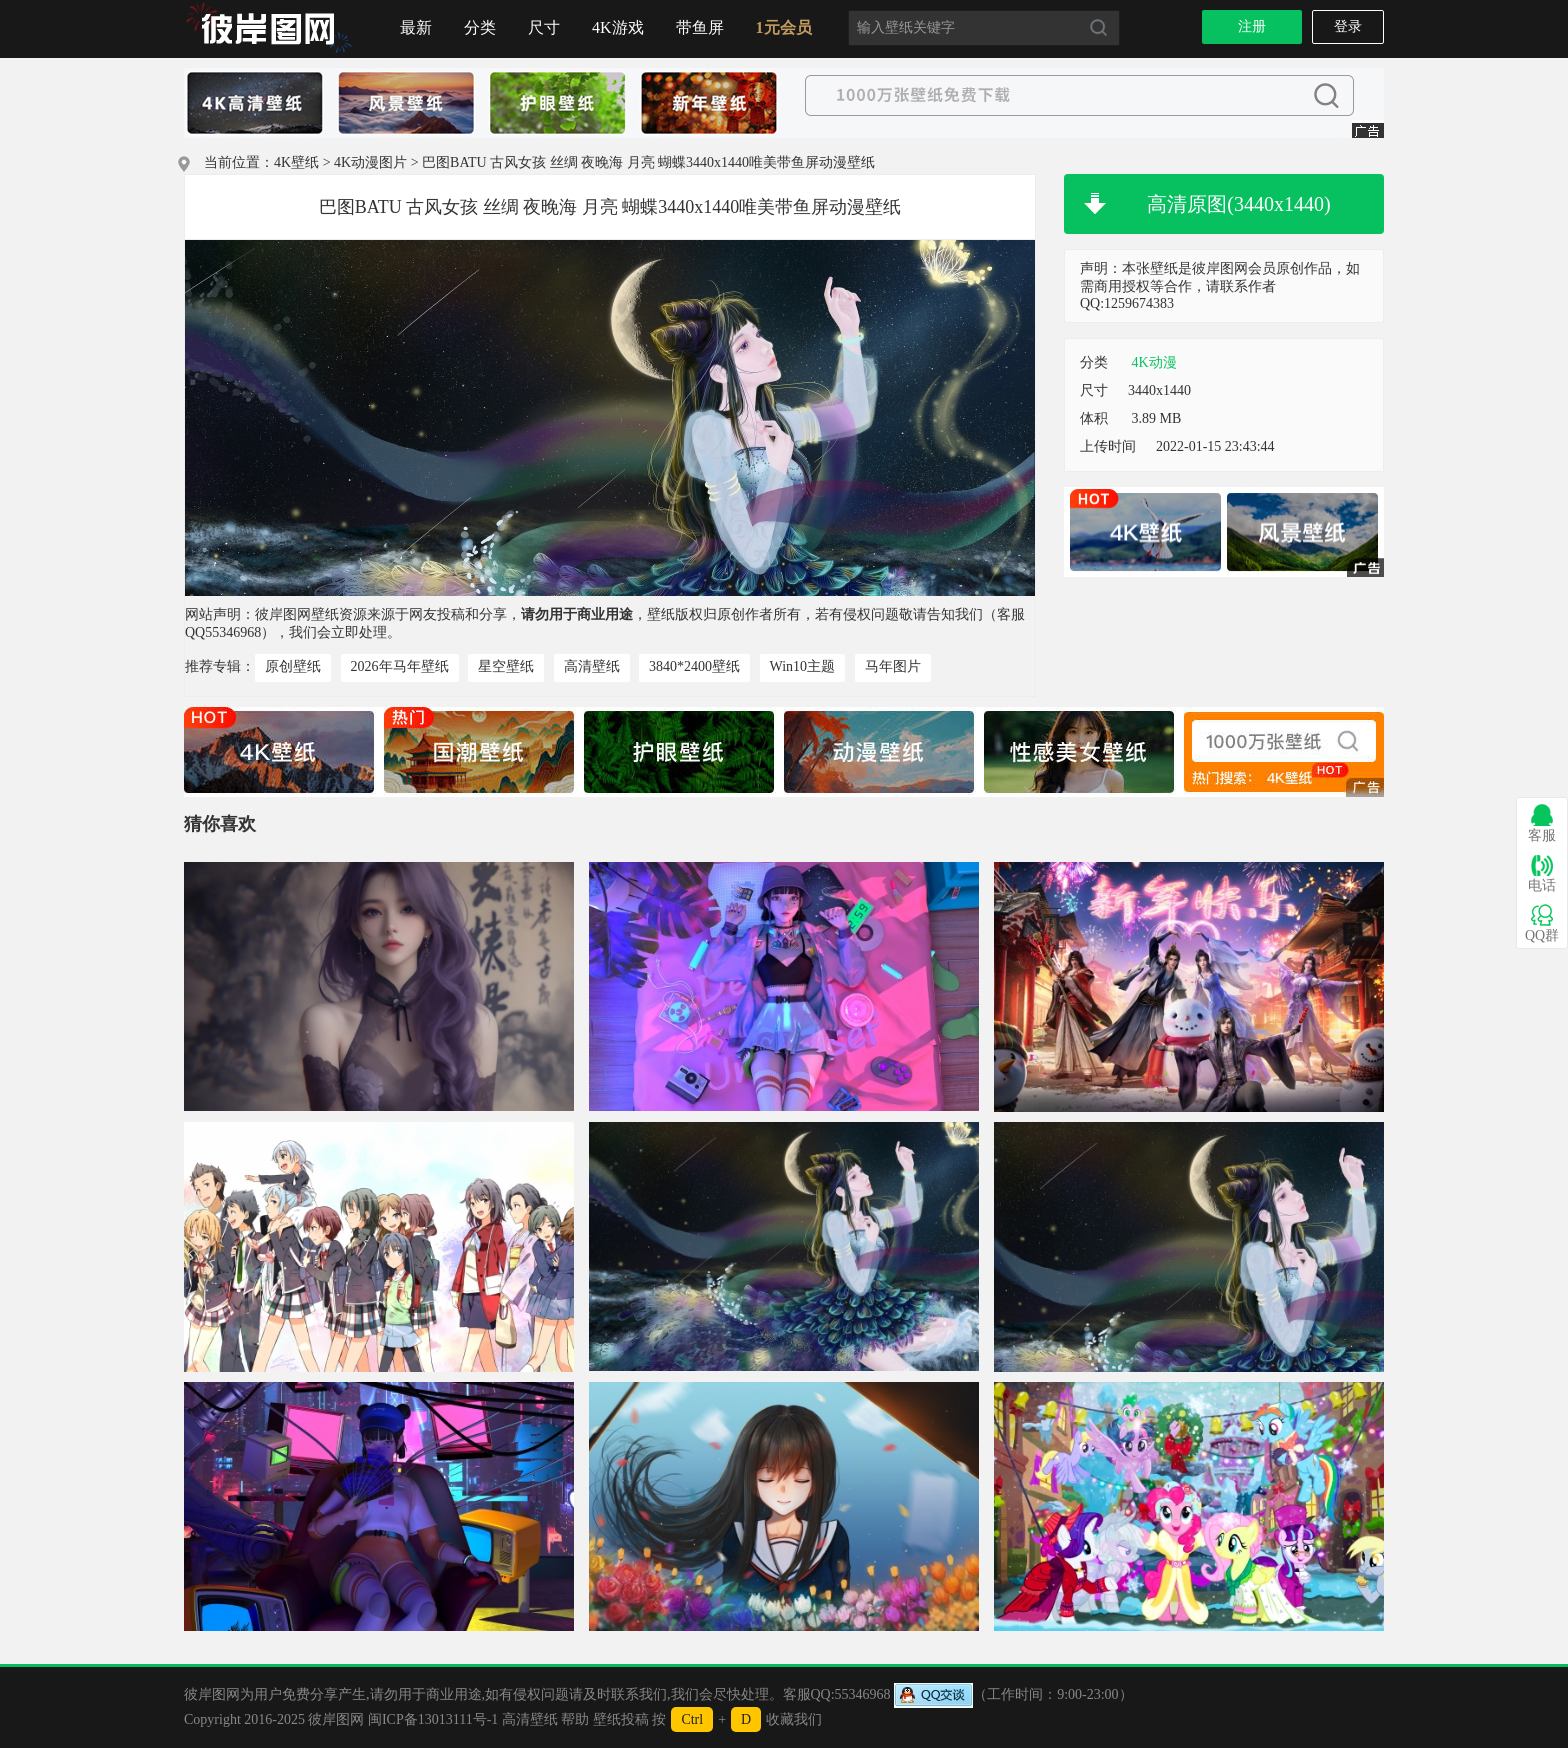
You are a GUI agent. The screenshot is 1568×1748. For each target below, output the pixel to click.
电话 (1542, 873)
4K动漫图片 (370, 162)
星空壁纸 (506, 666)
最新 (416, 27)
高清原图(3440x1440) (1238, 204)
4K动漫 (1154, 362)
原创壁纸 (293, 666)
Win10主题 (803, 666)
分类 (480, 27)
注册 (1252, 26)
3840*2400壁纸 (694, 666)
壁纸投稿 (621, 1719)
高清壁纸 (592, 666)
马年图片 (893, 666)
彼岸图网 (336, 1719)
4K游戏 (618, 27)
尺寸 (544, 27)
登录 (1348, 26)
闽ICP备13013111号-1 (433, 1719)
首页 (269, 29)
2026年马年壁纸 (400, 666)
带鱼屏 (700, 27)
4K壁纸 (296, 162)
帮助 (575, 1719)
